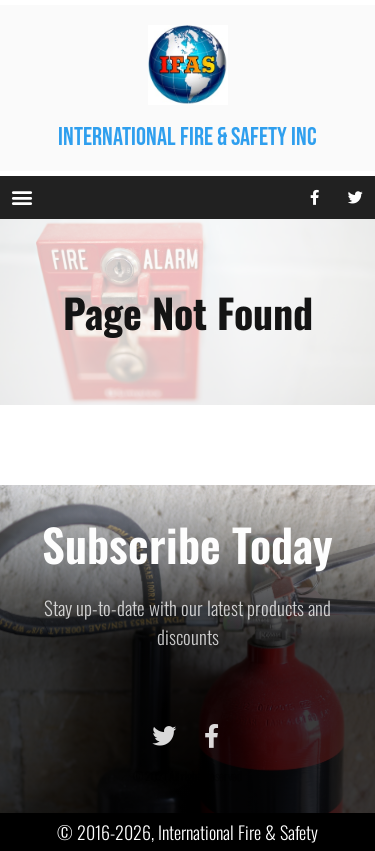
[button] (21, 197)
